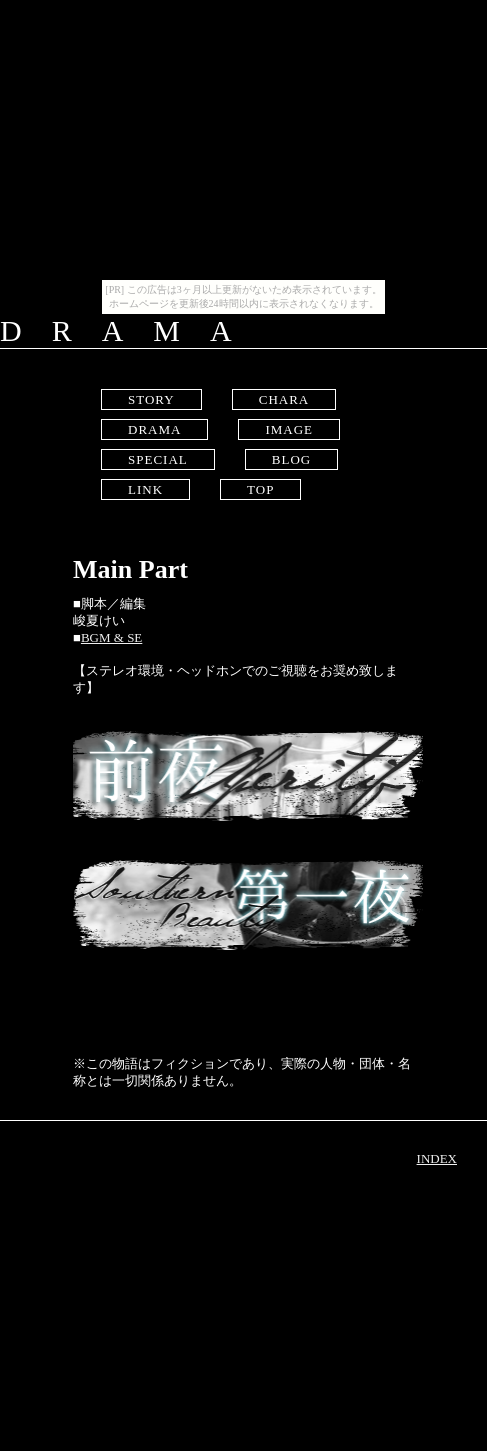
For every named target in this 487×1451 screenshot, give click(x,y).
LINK (145, 489)
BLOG (291, 459)
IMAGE (289, 429)
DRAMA (154, 429)
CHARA (284, 399)
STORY (151, 399)
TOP (260, 489)
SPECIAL (158, 459)
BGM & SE (111, 637)
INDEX (437, 1158)
